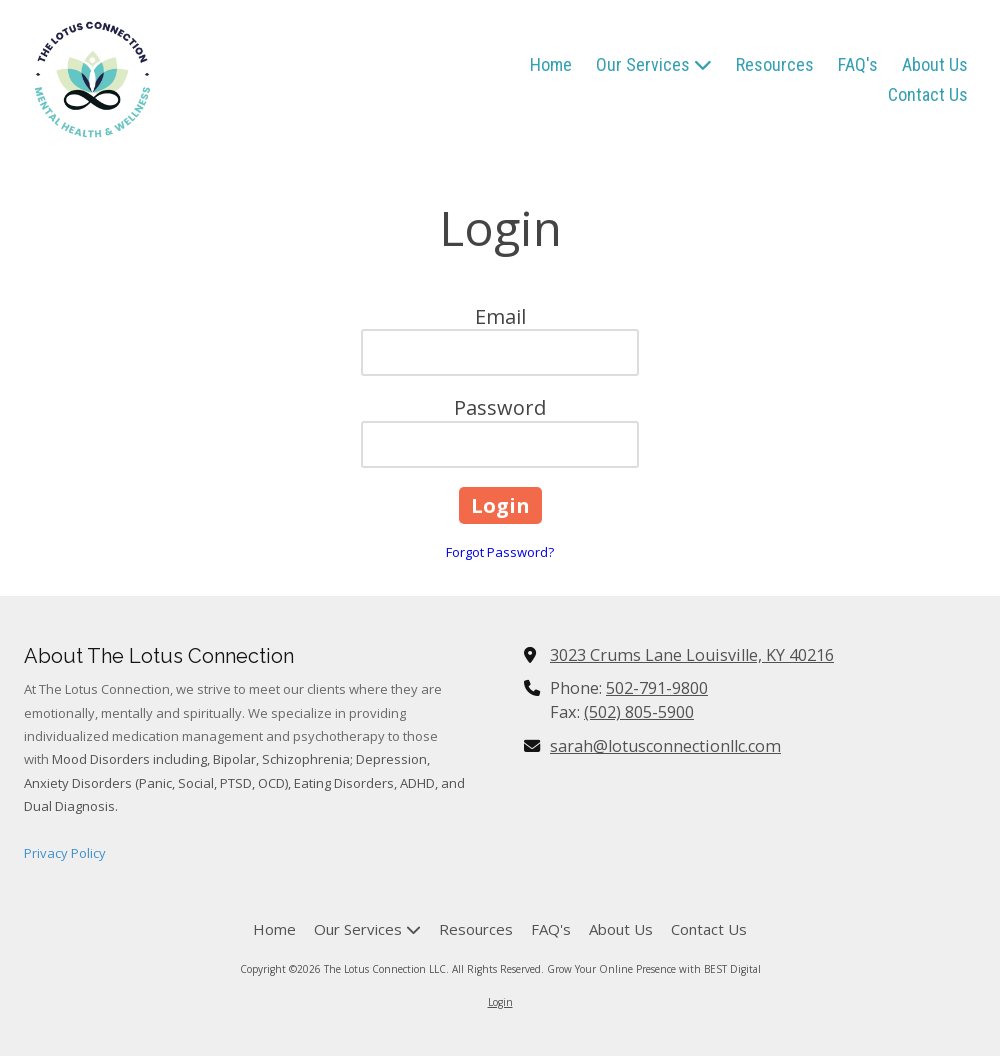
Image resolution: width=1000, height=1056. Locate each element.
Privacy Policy (65, 853)
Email (500, 316)
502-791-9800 (657, 688)
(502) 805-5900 (639, 712)
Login (500, 1002)
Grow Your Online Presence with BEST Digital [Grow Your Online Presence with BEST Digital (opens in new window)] (654, 969)
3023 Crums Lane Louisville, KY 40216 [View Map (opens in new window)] (692, 655)
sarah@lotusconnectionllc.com (665, 746)
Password (500, 407)
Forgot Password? (500, 552)
